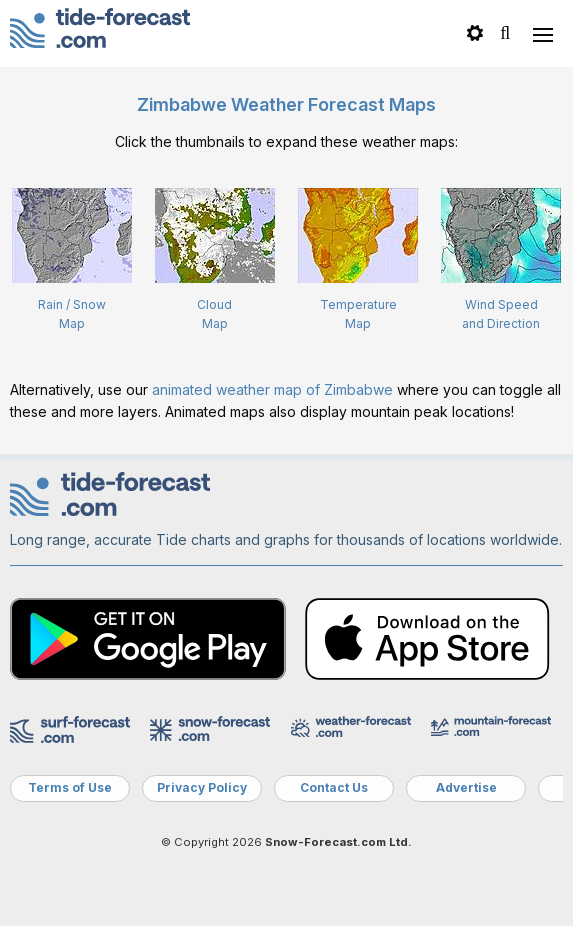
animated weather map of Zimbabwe (272, 389)
